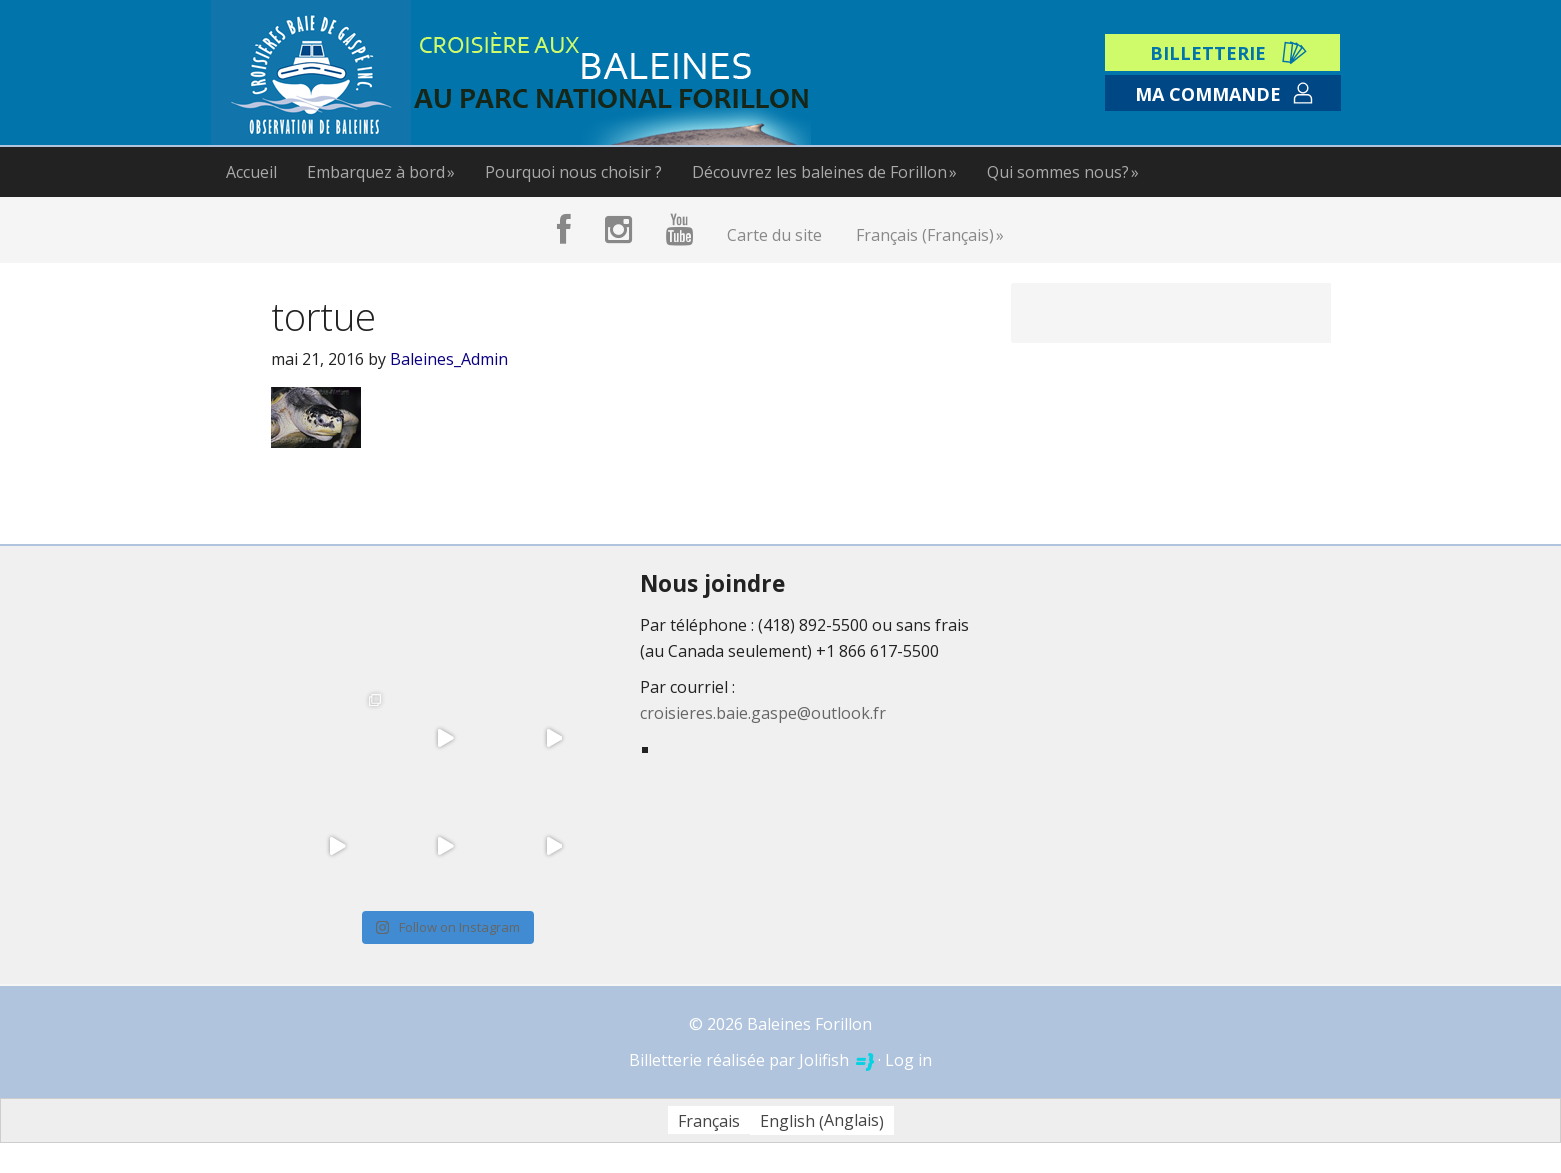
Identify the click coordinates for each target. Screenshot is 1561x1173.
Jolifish (836, 1060)
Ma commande (1208, 94)
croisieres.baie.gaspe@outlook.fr (763, 713)
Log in (908, 1060)
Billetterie (1208, 53)
